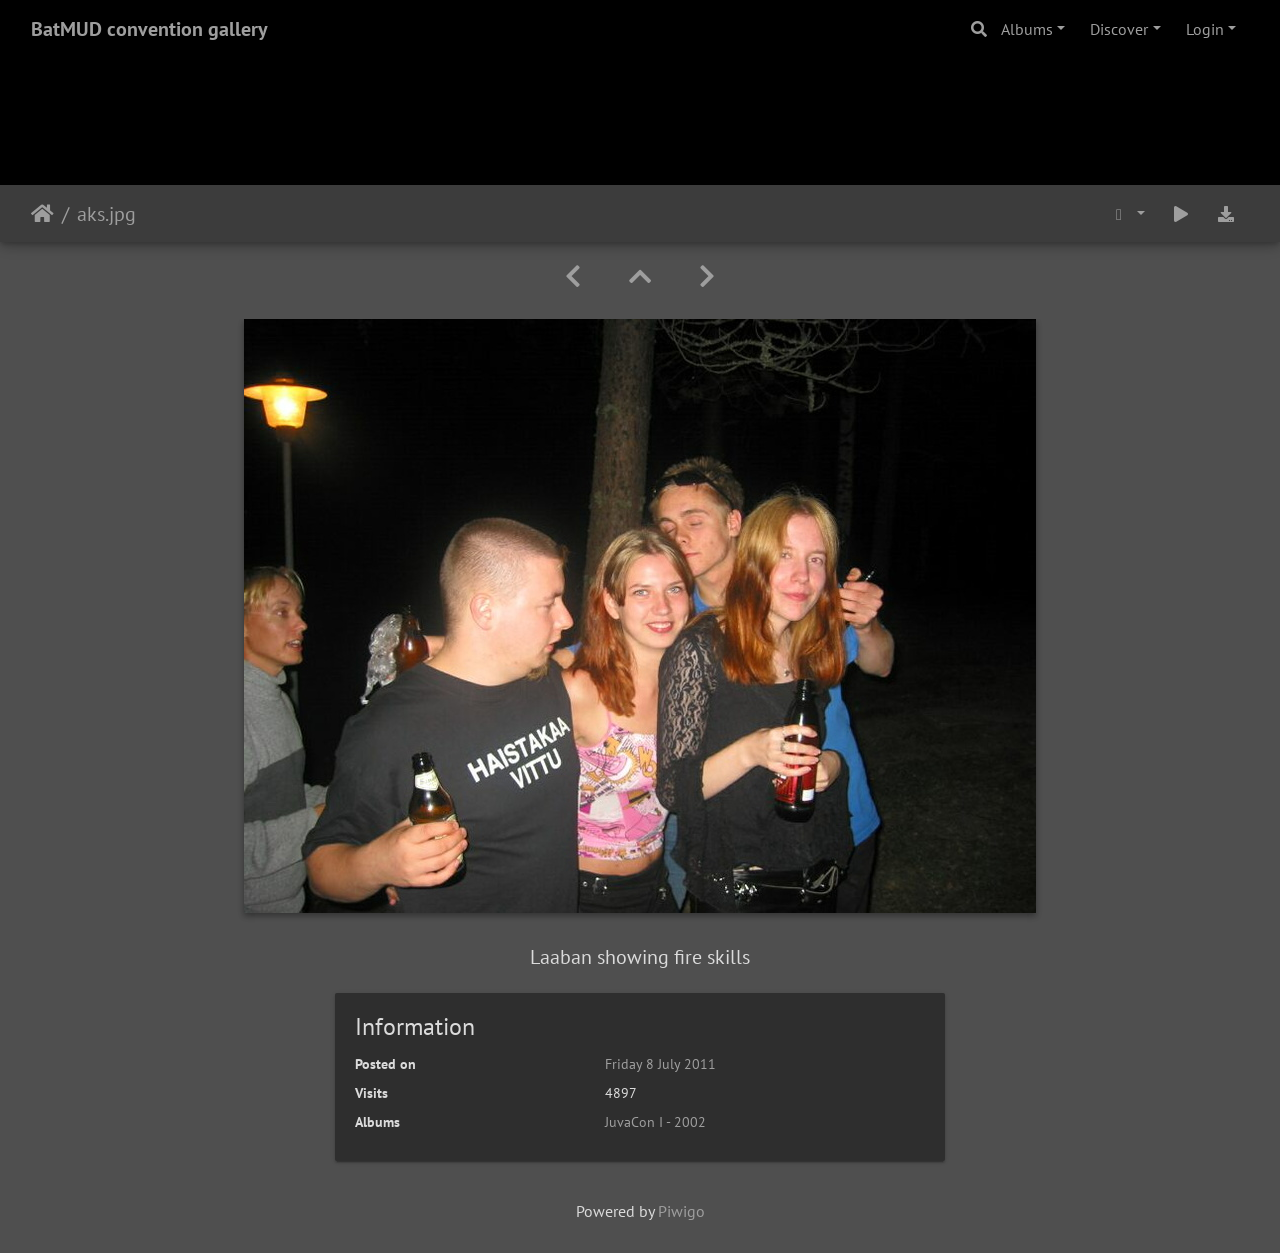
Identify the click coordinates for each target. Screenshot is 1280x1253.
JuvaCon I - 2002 (655, 1122)
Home (42, 214)
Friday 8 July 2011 (660, 1064)
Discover (1119, 29)
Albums (1027, 29)
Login (1205, 29)
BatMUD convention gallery (149, 29)
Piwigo (681, 1211)
